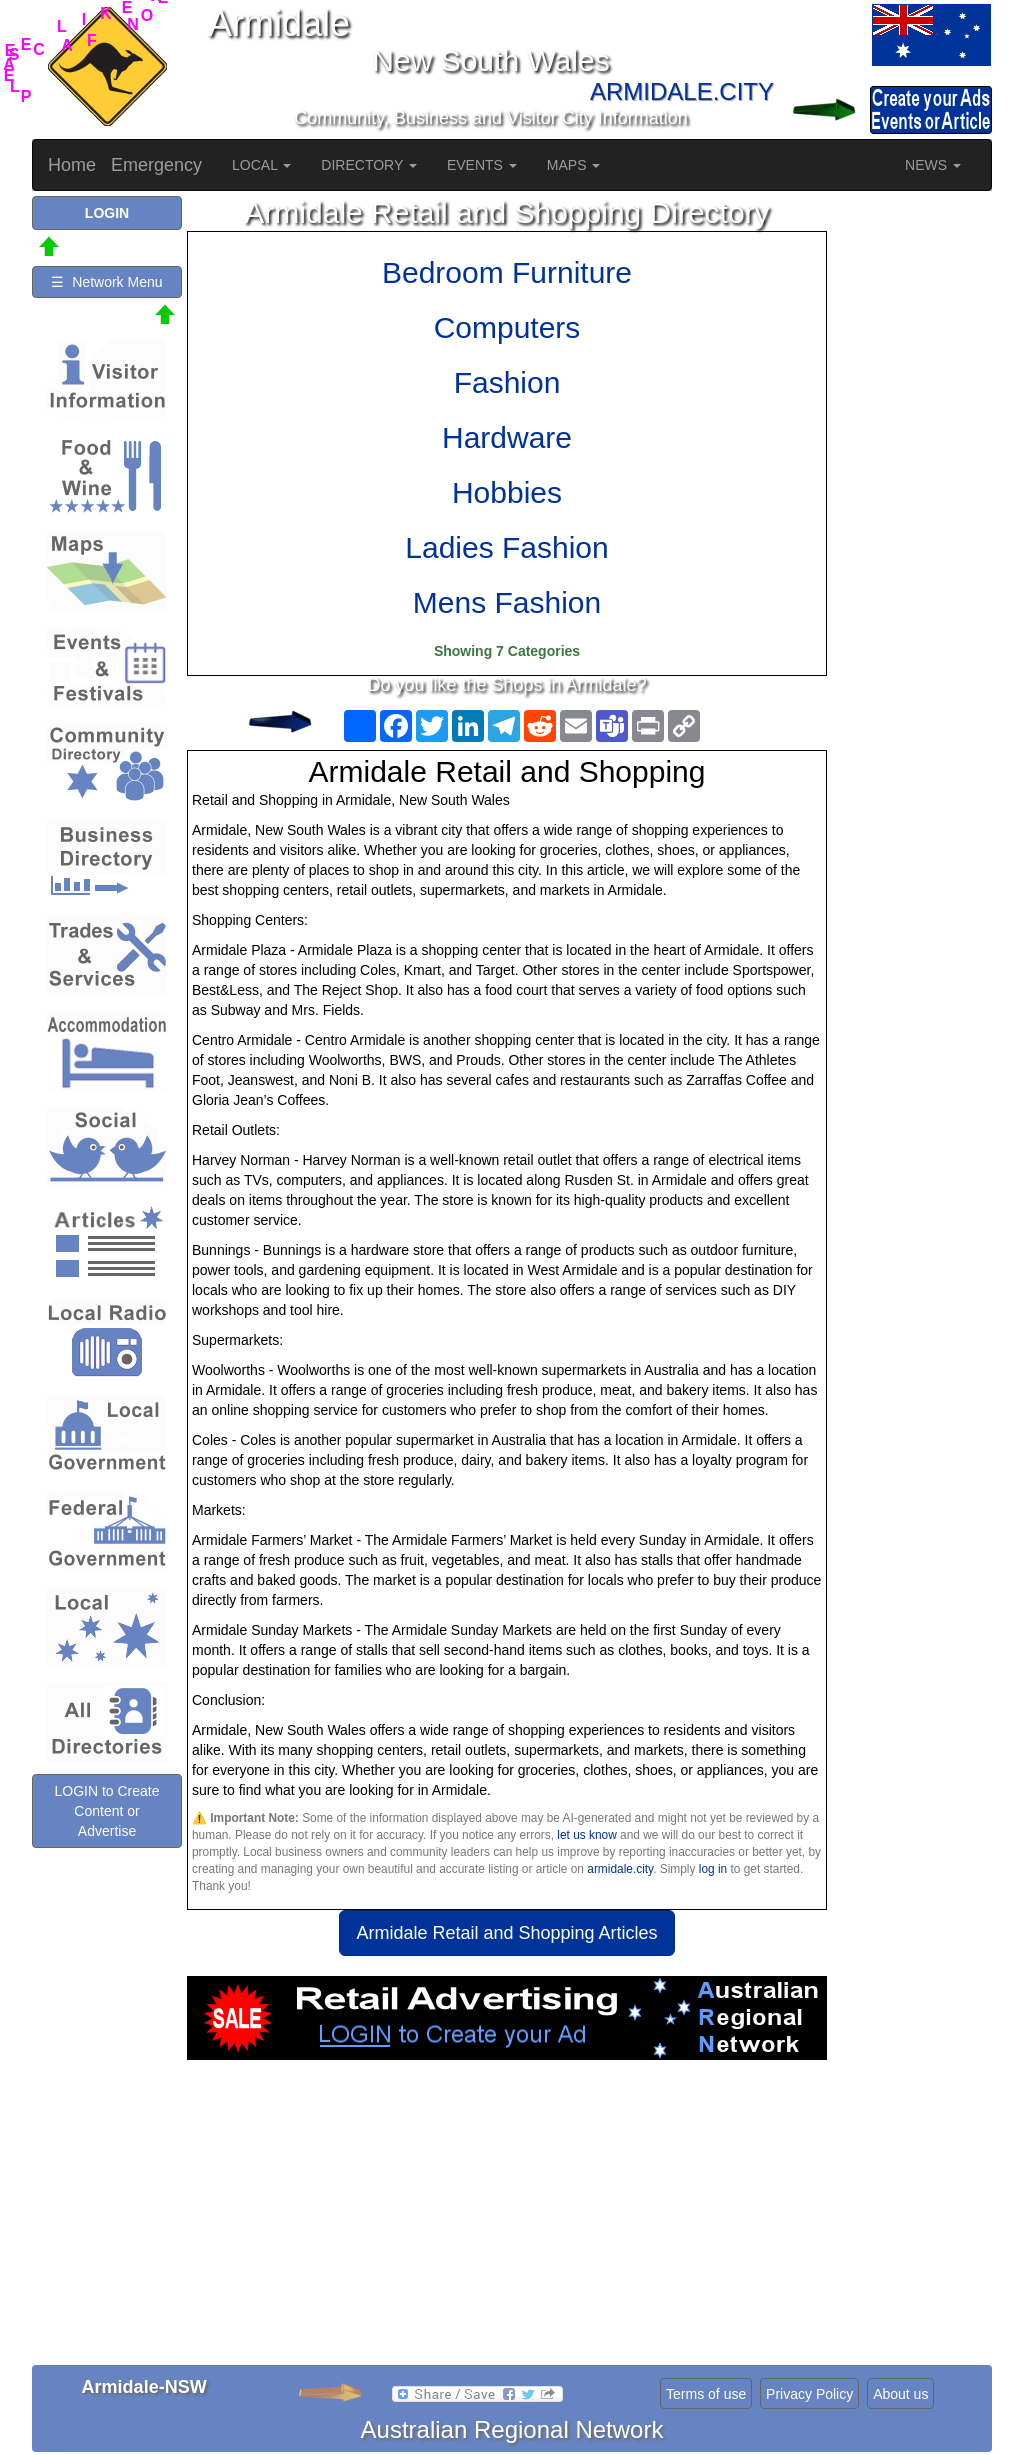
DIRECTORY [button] (369, 165)
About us (900, 2394)
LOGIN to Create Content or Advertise (106, 1811)
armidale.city (620, 1869)
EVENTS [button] (482, 165)
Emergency (156, 165)
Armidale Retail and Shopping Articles (506, 1933)
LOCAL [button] (261, 165)
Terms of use (706, 2394)
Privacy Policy (809, 2394)
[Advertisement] (507, 2220)
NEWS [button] (933, 165)
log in (713, 1869)
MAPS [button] (574, 165)
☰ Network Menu (106, 282)
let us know (586, 1835)
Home (72, 165)
